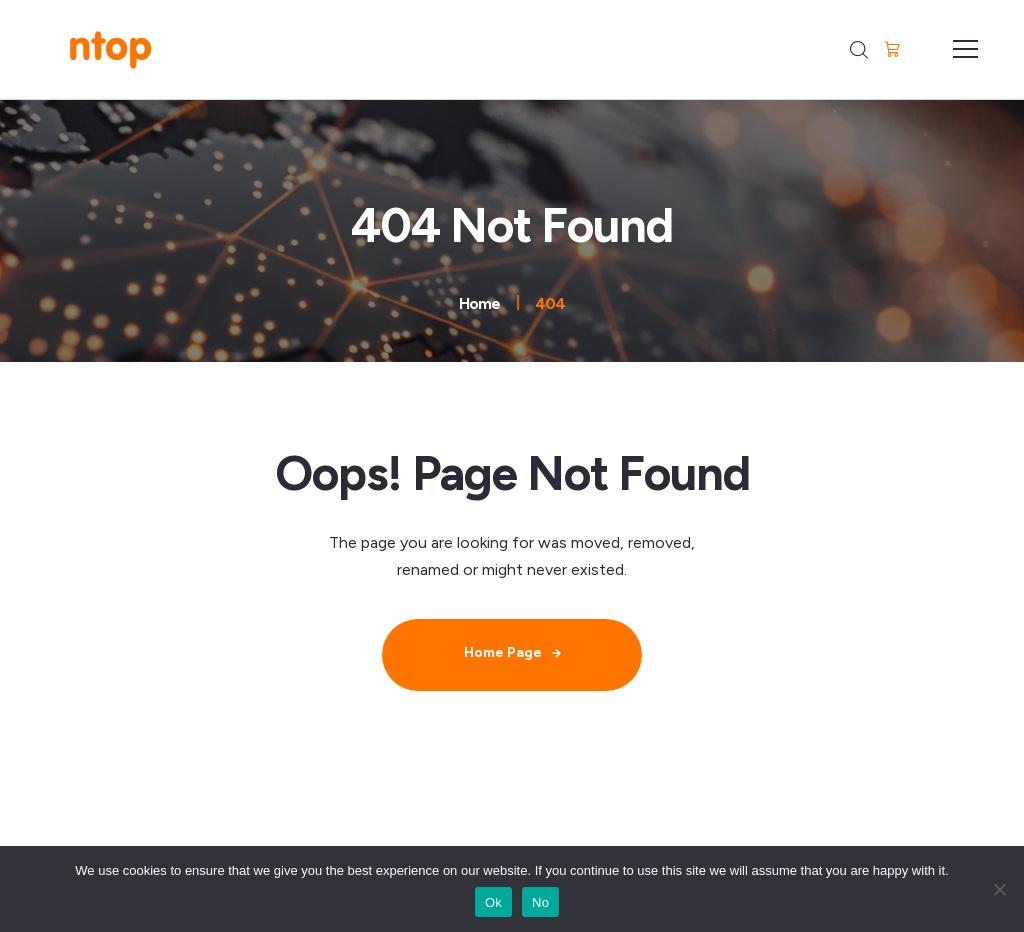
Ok (493, 902)
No (540, 902)
